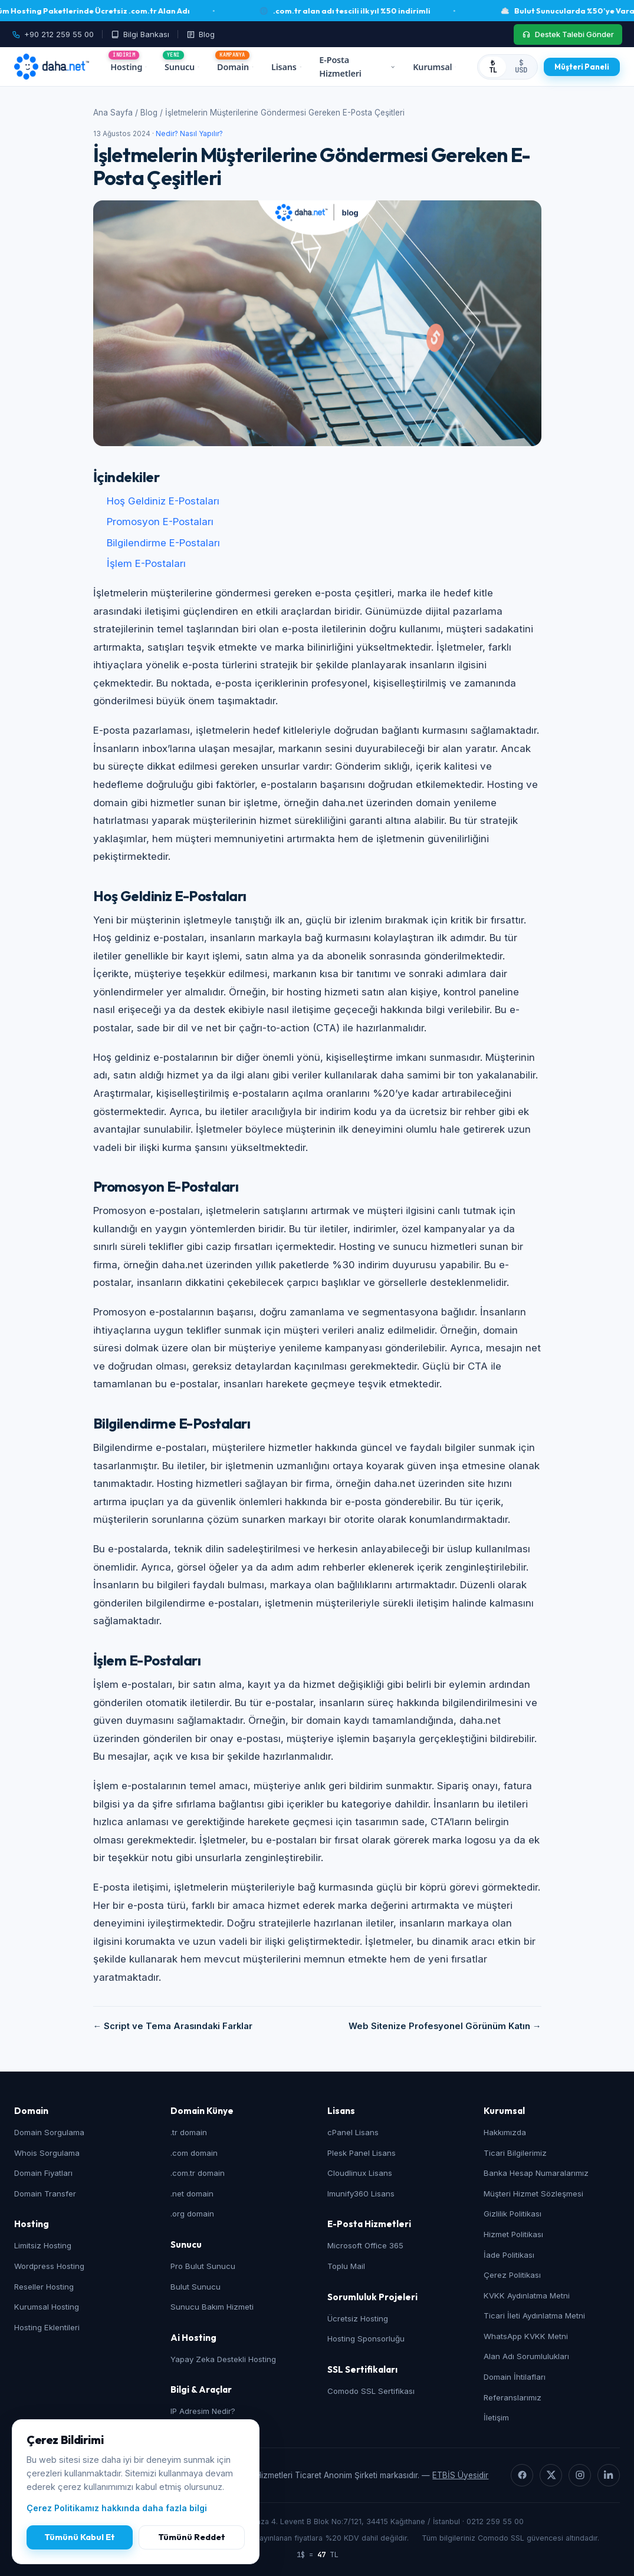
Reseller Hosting (44, 2286)
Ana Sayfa (113, 112)
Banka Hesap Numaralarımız (536, 2173)
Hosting (128, 66)
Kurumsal (434, 66)
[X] (551, 2475)
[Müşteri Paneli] (582, 67)
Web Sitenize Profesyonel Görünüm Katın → (445, 2026)
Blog (148, 112)
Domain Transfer (45, 2193)
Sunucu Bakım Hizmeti (212, 2306)
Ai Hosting (193, 2337)
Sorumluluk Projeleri (372, 2297)
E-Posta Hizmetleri (357, 66)
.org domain (192, 2213)
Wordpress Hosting (49, 2266)
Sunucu (182, 66)
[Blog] (200, 34)
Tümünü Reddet (191, 2536)
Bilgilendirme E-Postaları (163, 543)
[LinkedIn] (608, 2475)
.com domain (194, 2153)
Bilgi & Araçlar (201, 2389)
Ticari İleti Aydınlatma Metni (534, 2315)
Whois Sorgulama (47, 2153)
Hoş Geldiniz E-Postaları (163, 501)
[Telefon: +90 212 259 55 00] (57, 34)
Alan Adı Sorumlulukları (526, 2356)
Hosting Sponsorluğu (366, 2338)
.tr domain (188, 2132)
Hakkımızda (505, 2132)
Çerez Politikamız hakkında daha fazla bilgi (117, 2508)
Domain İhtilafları (515, 2377)
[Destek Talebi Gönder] (568, 34)
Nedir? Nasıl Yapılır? (189, 134)
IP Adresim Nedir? (202, 2411)
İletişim (496, 2417)
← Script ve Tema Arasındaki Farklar (173, 2026)
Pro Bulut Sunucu (202, 2266)
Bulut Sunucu (195, 2286)
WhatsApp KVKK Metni (526, 2336)
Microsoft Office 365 (365, 2245)
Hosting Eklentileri (47, 2327)
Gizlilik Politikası (512, 2213)
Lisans (286, 66)
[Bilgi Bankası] (140, 34)
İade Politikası (509, 2255)
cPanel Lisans (353, 2132)
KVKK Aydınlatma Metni (527, 2295)
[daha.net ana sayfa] (51, 67)
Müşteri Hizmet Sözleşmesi (533, 2193)
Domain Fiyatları (43, 2173)
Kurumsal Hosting (46, 2306)
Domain (235, 66)
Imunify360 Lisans (361, 2193)
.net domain (191, 2193)
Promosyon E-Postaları (160, 521)
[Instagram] (580, 2475)
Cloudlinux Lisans (359, 2173)
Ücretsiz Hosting (357, 2318)
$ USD (521, 66)
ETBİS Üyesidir (460, 2475)
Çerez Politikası (512, 2275)
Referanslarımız (512, 2397)
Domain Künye (202, 2110)
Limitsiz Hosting (42, 2245)
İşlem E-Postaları (146, 563)
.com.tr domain (197, 2173)
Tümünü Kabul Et (79, 2536)
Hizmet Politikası (513, 2234)
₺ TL (493, 66)
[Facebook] (522, 2475)
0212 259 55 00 (495, 2521)
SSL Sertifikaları (362, 2369)
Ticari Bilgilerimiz (515, 2153)
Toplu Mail (346, 2266)
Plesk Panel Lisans (361, 2153)
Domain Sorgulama (49, 2132)
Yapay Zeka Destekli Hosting (223, 2359)
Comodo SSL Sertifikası (371, 2391)
